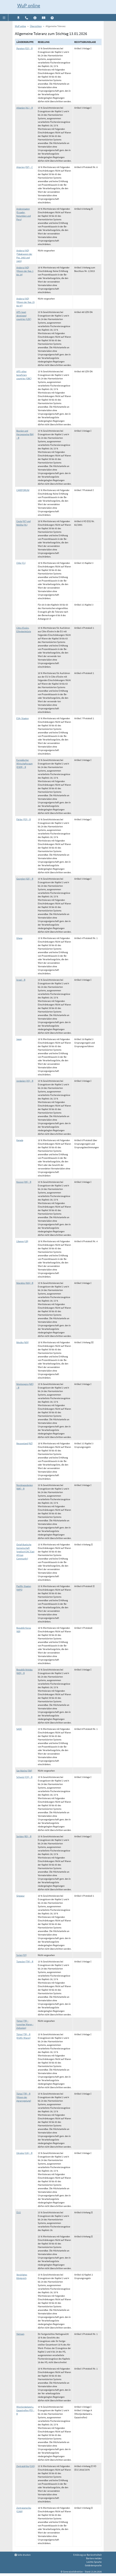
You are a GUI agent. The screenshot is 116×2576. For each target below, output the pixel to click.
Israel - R (20, 979)
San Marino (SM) (24, 1770)
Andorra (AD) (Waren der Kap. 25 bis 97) (25, 302)
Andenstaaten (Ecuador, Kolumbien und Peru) (23, 214)
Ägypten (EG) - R (24, 48)
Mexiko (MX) (22, 1342)
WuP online (28, 5)
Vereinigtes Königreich (21, 2276)
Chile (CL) (21, 563)
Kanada (19, 1140)
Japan (19, 1039)
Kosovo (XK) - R (23, 1181)
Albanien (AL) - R (24, 107)
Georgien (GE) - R (24, 878)
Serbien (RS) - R (23, 1836)
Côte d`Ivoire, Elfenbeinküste (23, 629)
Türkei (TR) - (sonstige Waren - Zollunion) (25, 2024)
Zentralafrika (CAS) (25, 2466)
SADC (19, 1729)
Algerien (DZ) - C (24, 167)
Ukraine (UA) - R (24, 2153)
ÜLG (18, 2212)
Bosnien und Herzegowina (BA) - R (25, 434)
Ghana (19, 938)
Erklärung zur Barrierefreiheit (87, 2554)
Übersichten (36, 26)
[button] (4, 17)
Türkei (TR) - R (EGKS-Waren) (23, 2036)
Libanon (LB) (22, 1241)
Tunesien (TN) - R (24, 1961)
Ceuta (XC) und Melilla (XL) (23, 522)
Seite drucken (23, 2554)
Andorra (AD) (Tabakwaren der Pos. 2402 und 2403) (24, 256)
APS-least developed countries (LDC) (23, 315)
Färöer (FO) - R (23, 819)
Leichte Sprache (94, 2561)
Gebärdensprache (93, 2565)
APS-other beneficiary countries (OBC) (24, 375)
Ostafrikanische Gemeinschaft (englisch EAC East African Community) (25, 1551)
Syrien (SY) (21, 1955)
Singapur (20, 1895)
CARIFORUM (22, 490)
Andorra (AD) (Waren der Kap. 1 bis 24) (24, 271)
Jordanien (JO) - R (24, 1080)
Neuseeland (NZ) (24, 1443)
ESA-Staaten (22, 718)
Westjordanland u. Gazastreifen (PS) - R (25, 2410)
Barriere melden (94, 2558)
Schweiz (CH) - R (24, 1777)
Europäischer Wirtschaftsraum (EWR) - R (24, 763)
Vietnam (20, 2334)
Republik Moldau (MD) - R (24, 1671)
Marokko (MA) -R (24, 1283)
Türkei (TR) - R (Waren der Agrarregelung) (23, 2097)
